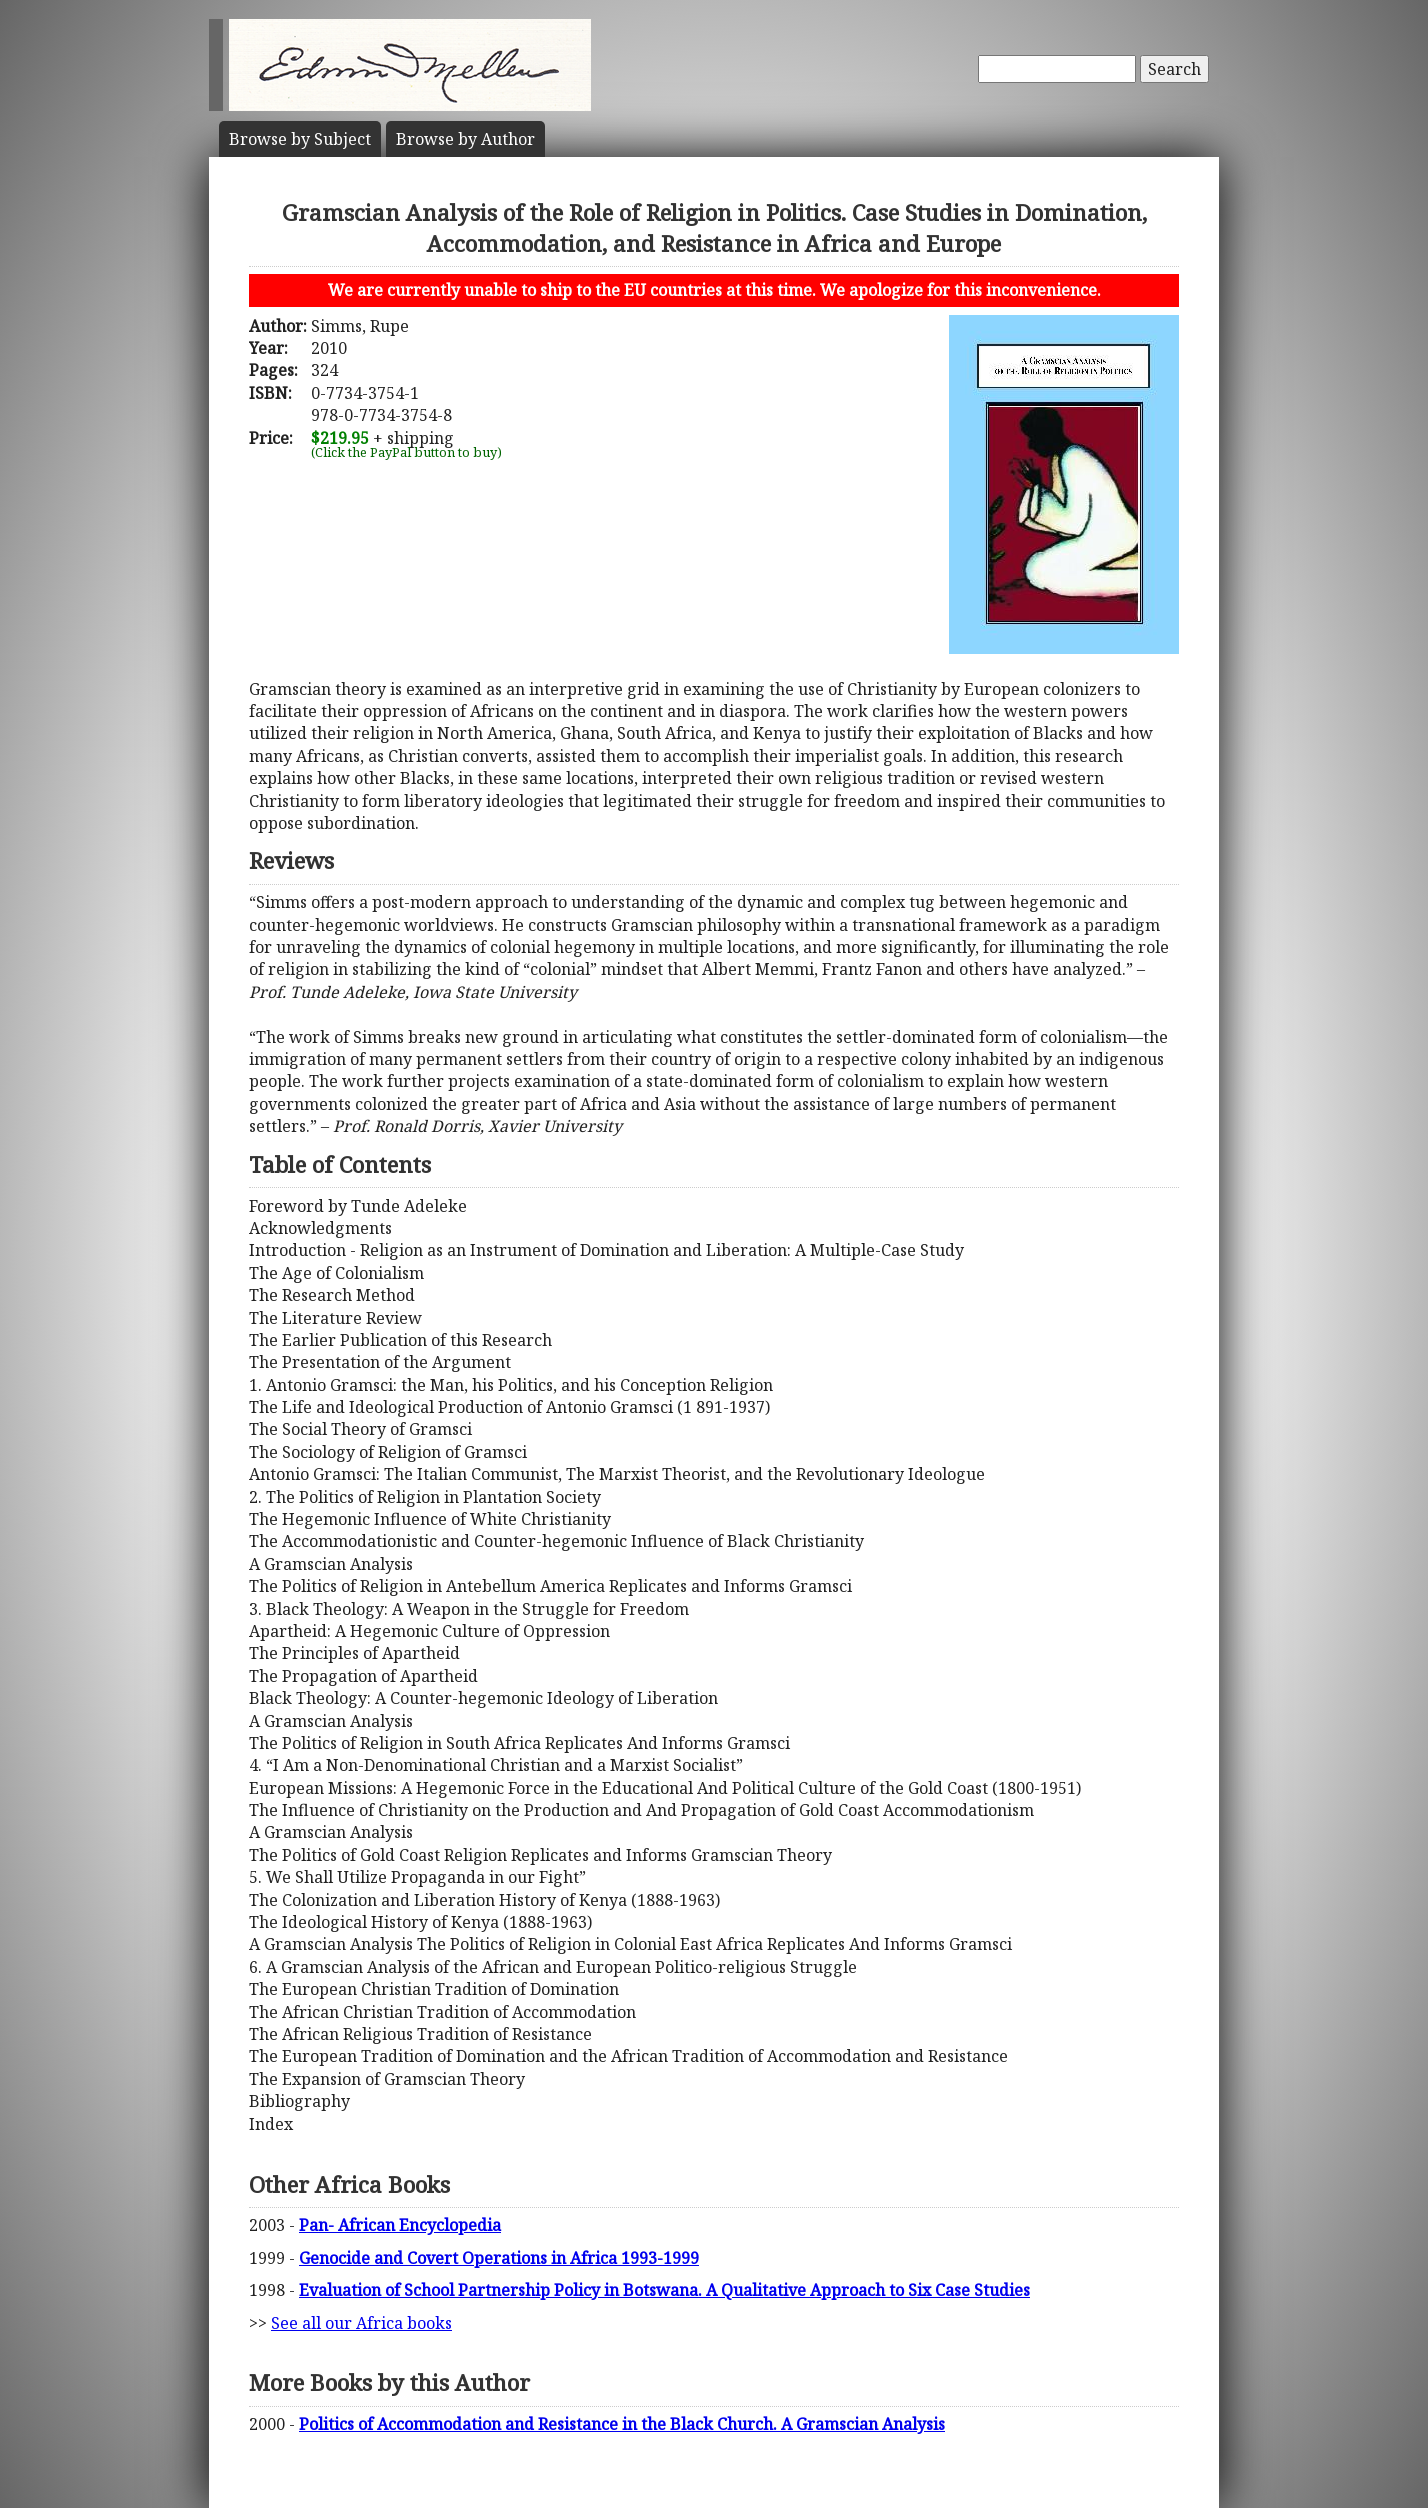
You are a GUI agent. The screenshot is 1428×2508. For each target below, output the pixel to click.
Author (465, 139)
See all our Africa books (361, 2323)
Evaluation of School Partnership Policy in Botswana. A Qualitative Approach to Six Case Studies (664, 2290)
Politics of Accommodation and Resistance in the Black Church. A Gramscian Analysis (622, 2424)
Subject (300, 139)
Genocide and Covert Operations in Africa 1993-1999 (499, 2258)
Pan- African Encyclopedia (400, 2225)
